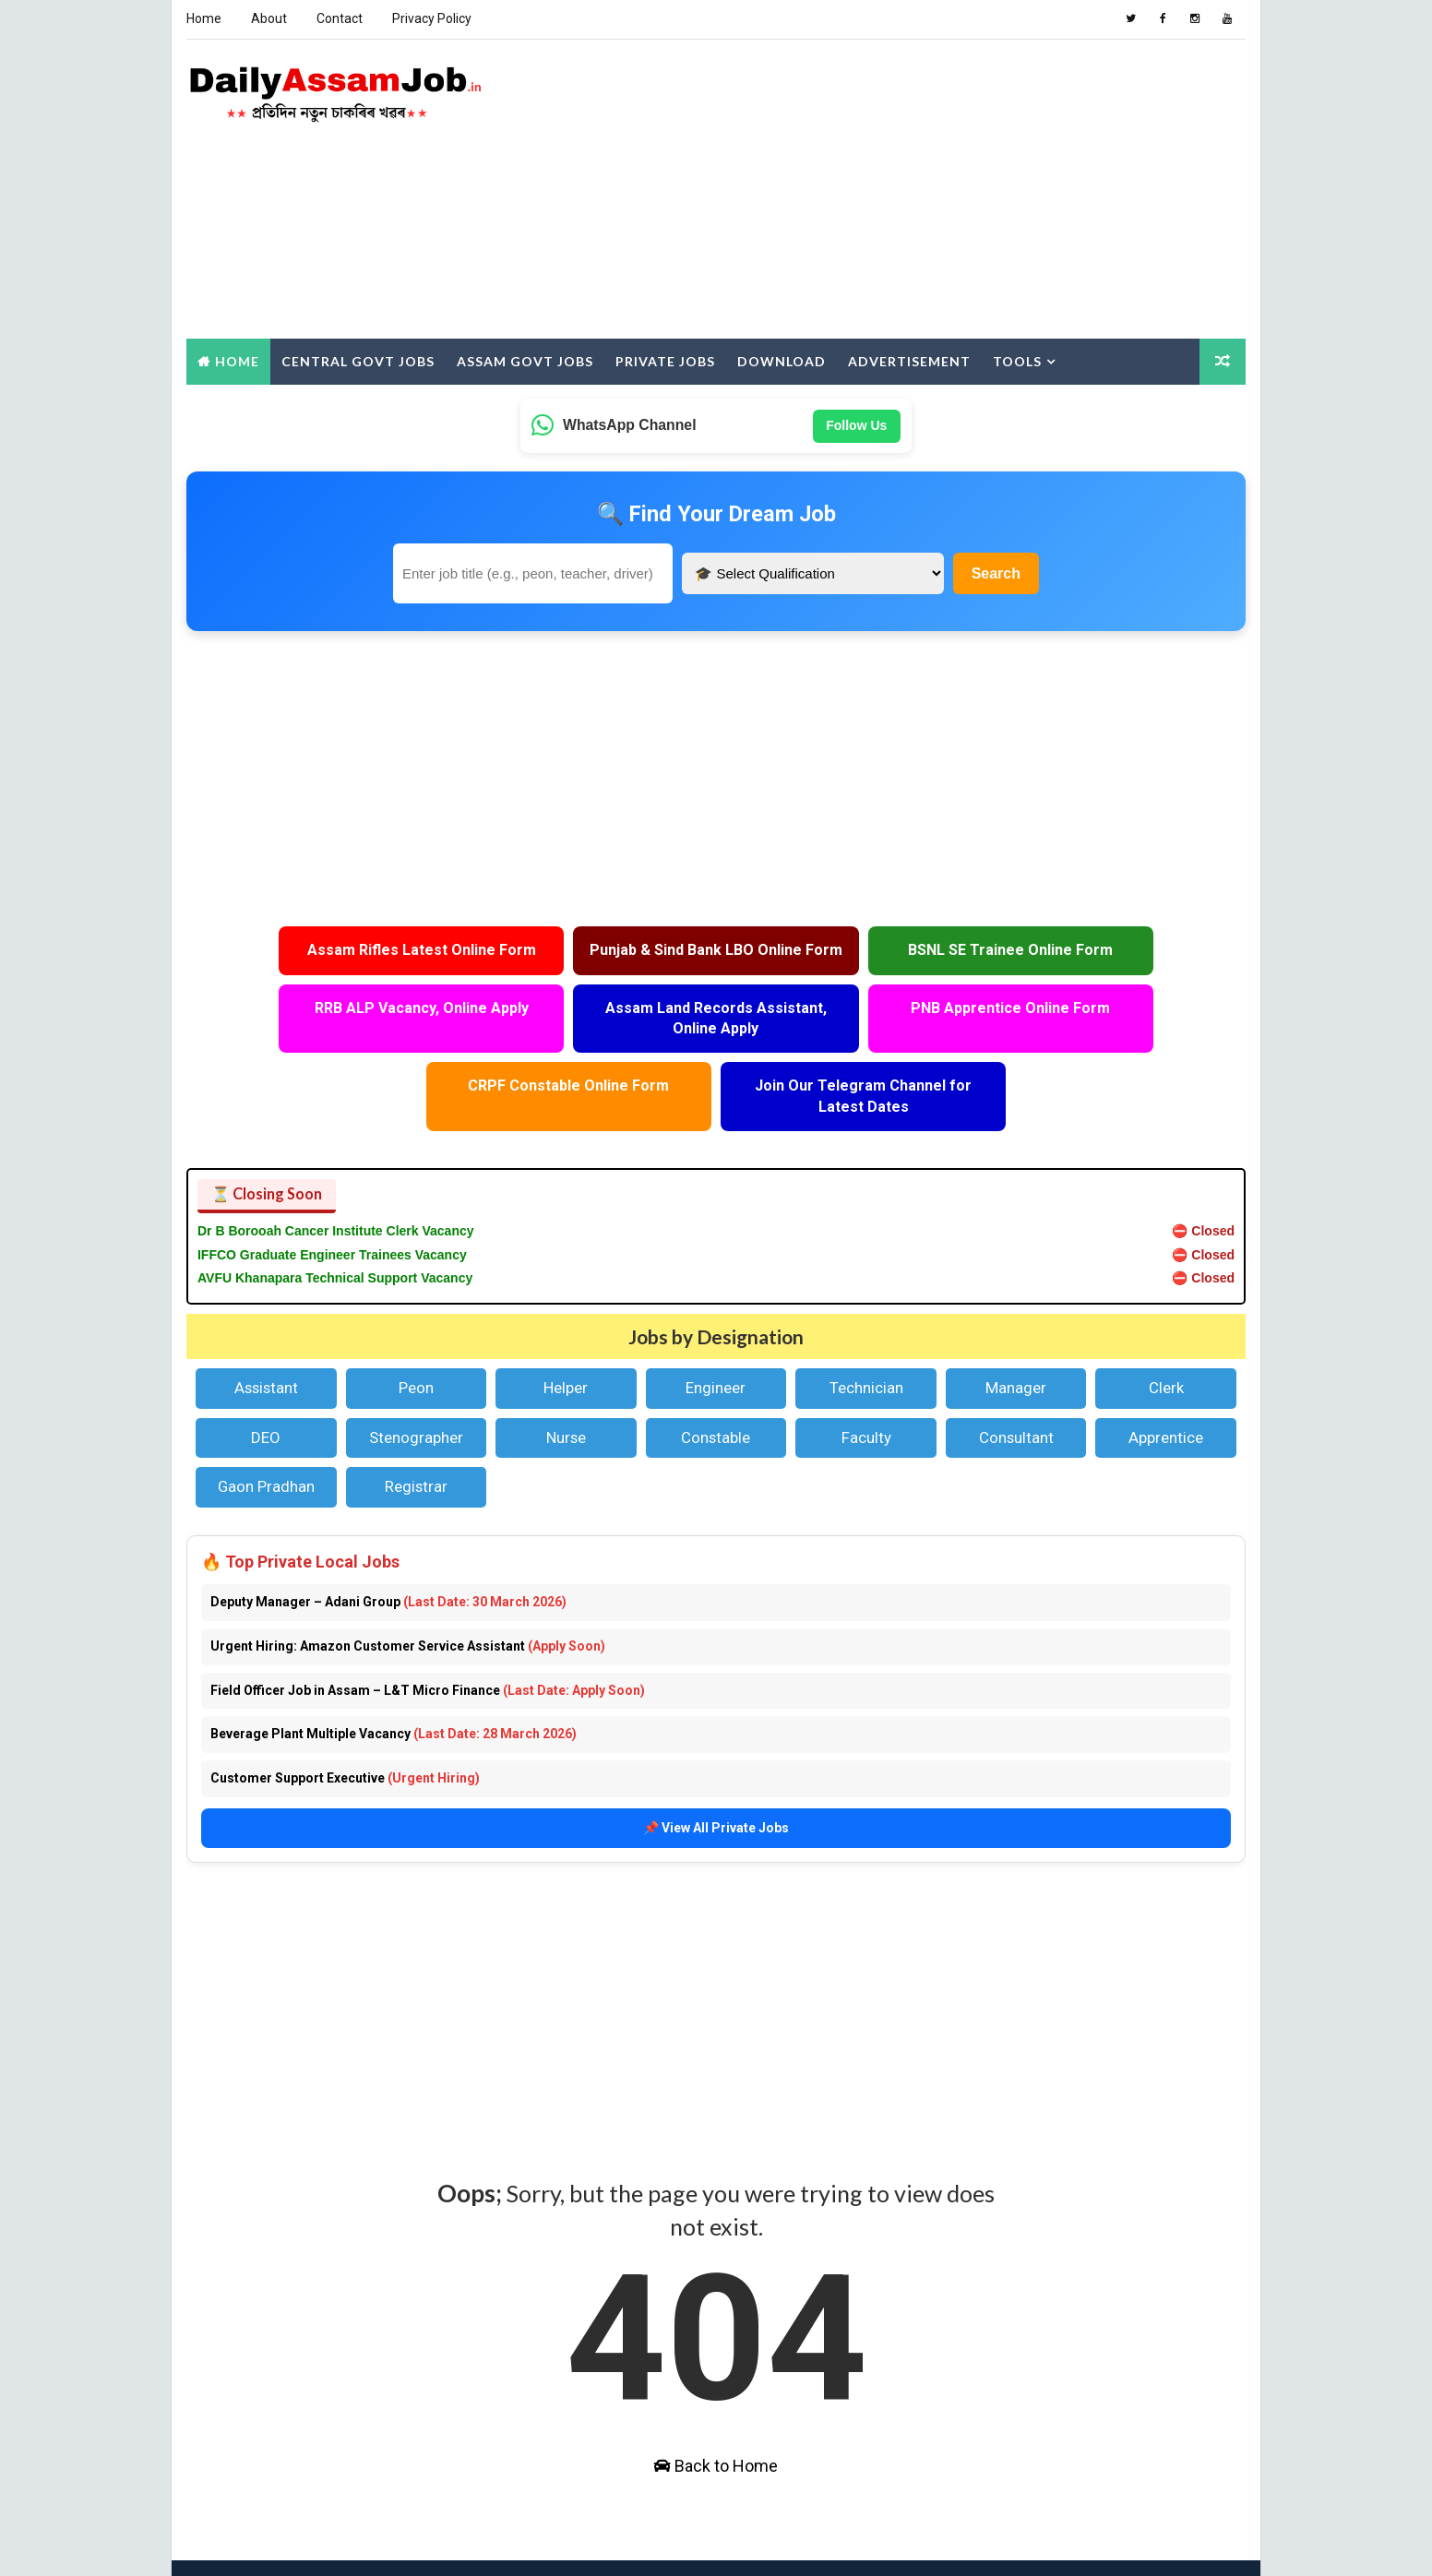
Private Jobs (664, 358)
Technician (866, 1328)
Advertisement (908, 358)
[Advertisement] (910, 188)
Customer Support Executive (344, 1718)
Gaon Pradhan (265, 1427)
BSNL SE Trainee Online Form (848, 948)
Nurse (566, 1377)
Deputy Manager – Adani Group (387, 1541)
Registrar (415, 1427)
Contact (339, 18)
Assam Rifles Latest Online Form (318, 958)
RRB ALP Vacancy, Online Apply (1114, 948)
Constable (715, 1377)
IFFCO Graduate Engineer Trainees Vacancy (331, 1194)
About (268, 18)
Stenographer (415, 1377)
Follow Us (856, 422)
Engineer (716, 1328)
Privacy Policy (431, 18)
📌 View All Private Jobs (716, 1766)
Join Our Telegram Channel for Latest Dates (1114, 1036)
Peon (415, 1328)
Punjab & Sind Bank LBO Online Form (583, 958)
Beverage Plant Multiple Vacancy (392, 1673)
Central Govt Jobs (357, 358)
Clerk (1167, 1328)
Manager (1016, 1328)
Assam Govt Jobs (524, 358)
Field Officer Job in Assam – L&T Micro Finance (426, 1630)
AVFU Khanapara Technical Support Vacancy (334, 1218)
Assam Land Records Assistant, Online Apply (318, 1036)
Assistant (265, 1328)
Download (780, 358)
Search (996, 570)
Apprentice (1166, 1377)
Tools (1016, 358)
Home (203, 18)
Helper (565, 1328)
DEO (265, 1377)
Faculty (866, 1377)
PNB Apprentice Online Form (583, 1026)
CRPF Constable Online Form (848, 1026)
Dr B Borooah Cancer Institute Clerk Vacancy (335, 1170)
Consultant (1016, 1377)
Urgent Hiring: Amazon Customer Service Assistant (406, 1586)
